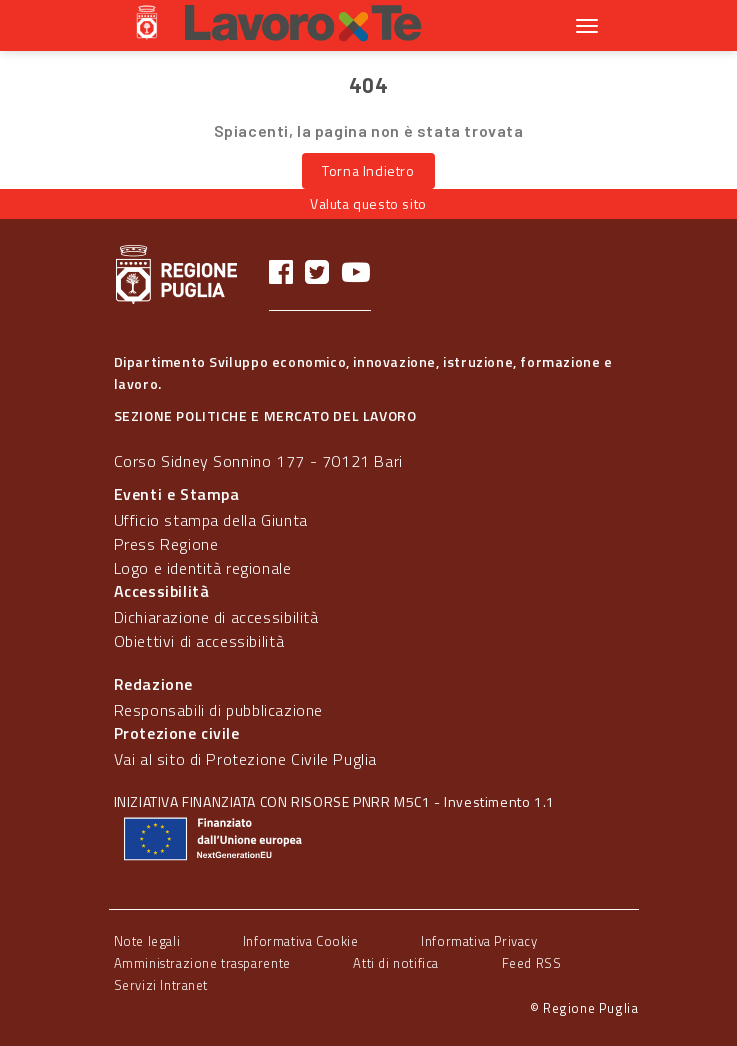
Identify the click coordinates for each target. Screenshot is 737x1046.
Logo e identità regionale (203, 568)
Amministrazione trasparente (202, 963)
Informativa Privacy (479, 941)
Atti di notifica (396, 963)
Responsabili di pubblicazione (218, 710)
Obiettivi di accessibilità (199, 641)
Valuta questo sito (368, 203)
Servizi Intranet (161, 985)
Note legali (147, 941)
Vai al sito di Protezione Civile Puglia (245, 759)
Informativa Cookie (301, 941)
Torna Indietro (368, 170)
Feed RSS (532, 963)
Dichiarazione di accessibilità (216, 617)
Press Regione (166, 544)
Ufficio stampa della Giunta (211, 520)
